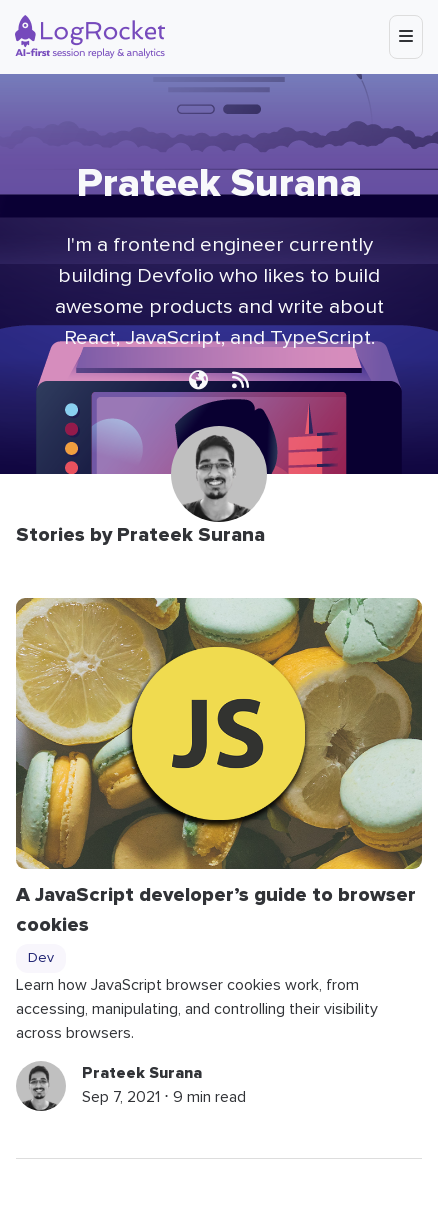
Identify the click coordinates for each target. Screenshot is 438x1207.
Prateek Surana (142, 1073)
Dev (41, 958)
